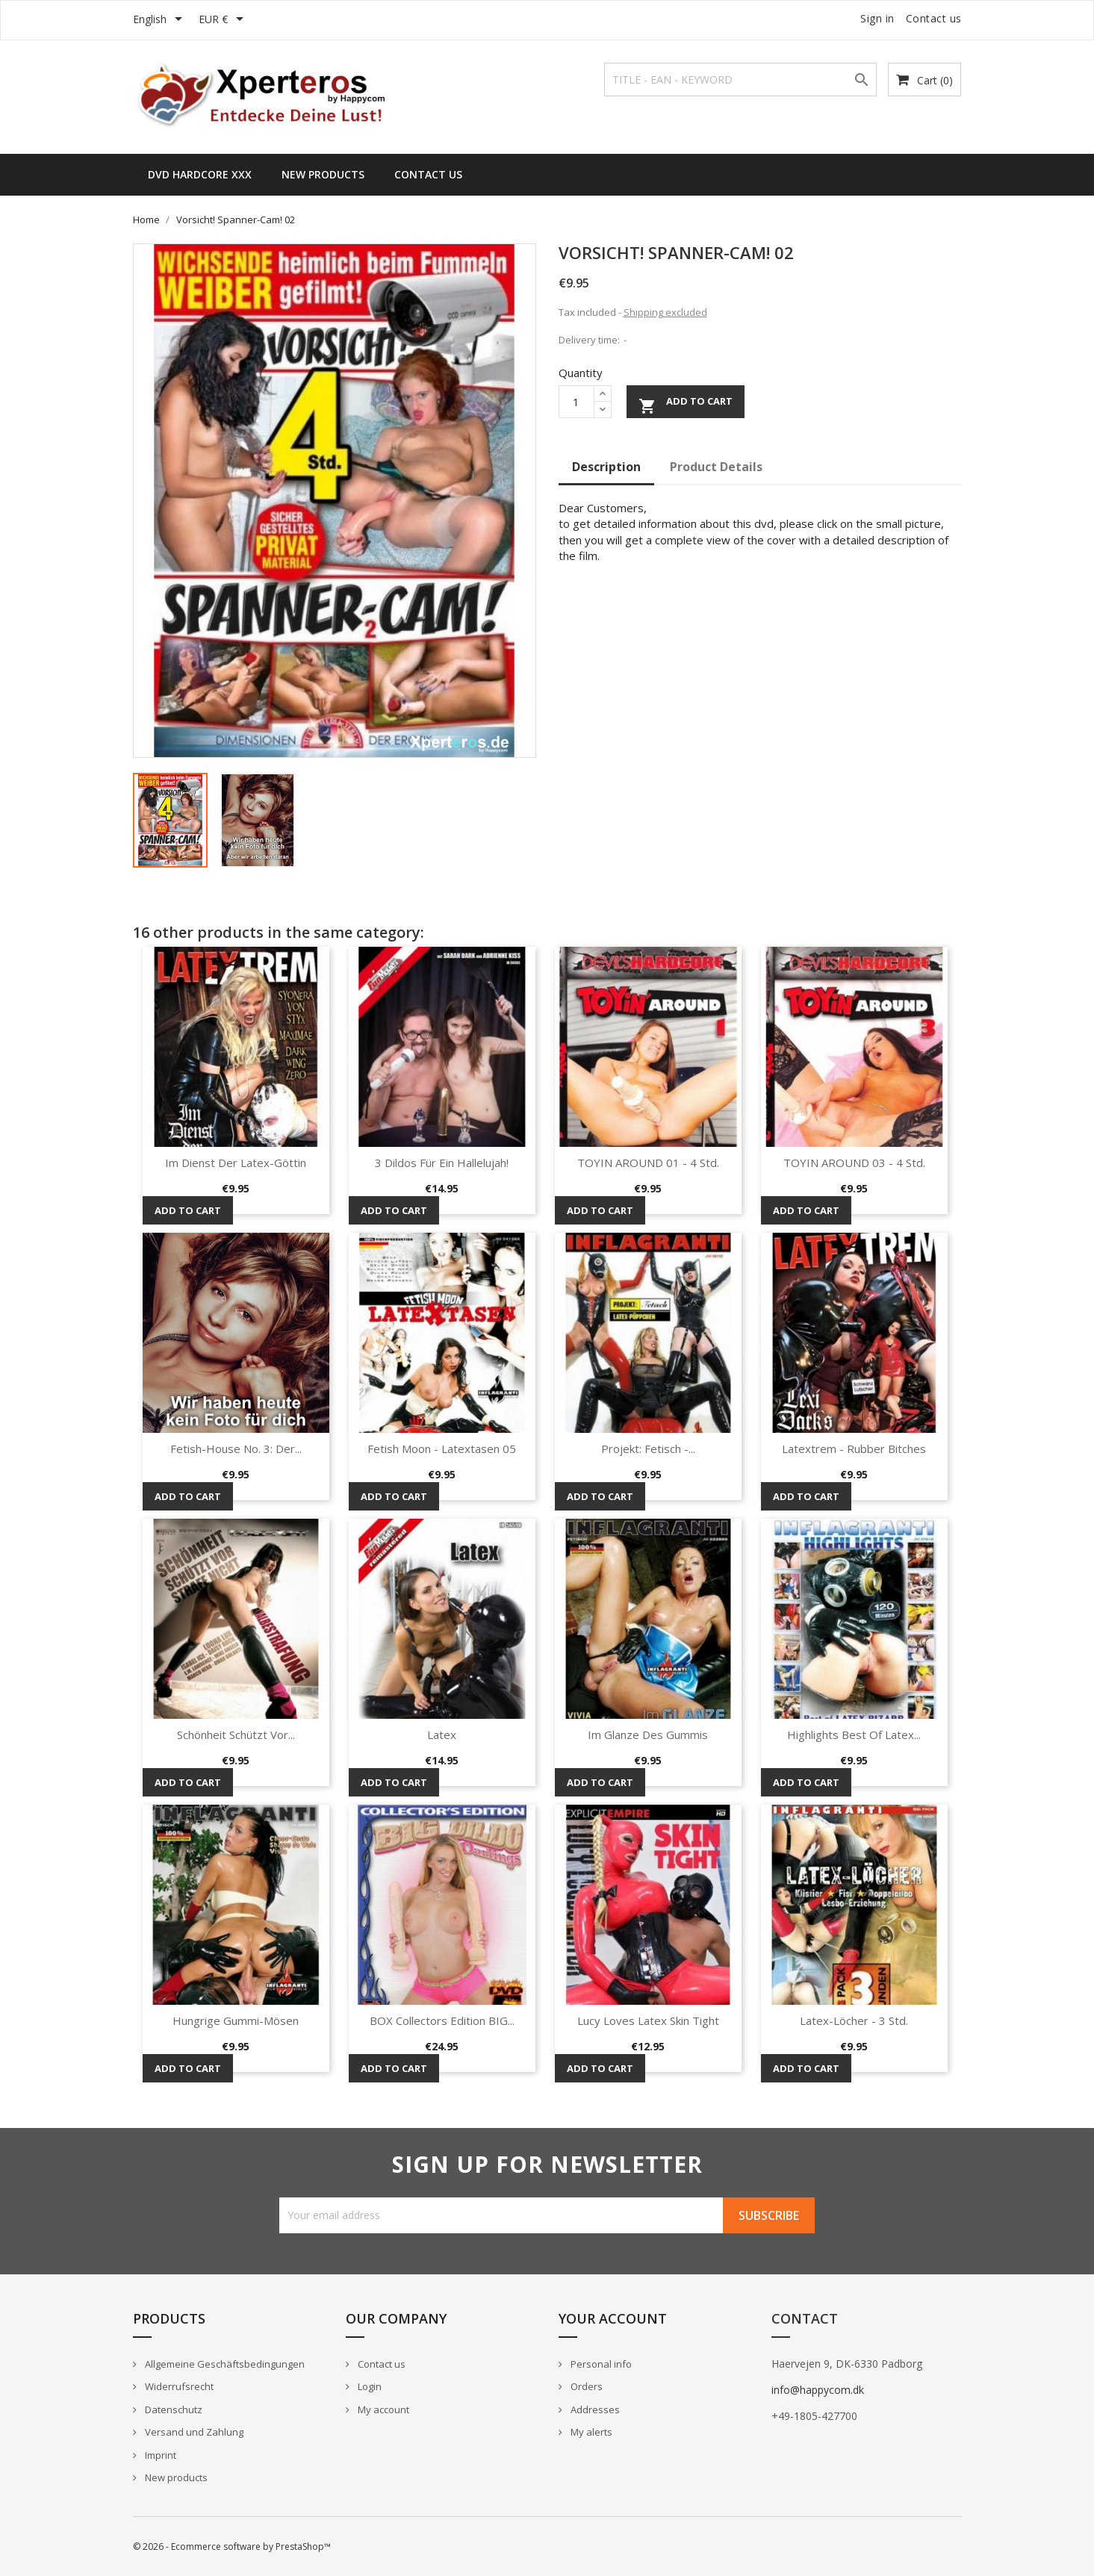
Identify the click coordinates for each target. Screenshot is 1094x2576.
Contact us (934, 18)
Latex (441, 1734)
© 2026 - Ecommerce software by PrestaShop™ (232, 2546)
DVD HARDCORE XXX (200, 174)
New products (175, 2477)
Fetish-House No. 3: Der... (236, 1448)
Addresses (594, 2409)
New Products (323, 174)
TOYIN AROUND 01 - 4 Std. (648, 1162)
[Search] (740, 79)
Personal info (600, 2364)
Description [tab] (606, 466)
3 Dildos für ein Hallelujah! (442, 1162)
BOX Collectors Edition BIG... (442, 2020)
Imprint (159, 2455)
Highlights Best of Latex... (854, 1734)
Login (368, 2386)
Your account (613, 2318)
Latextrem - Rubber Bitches (854, 1448)
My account (382, 2409)
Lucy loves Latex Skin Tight (648, 2020)
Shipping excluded (665, 312)
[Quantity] (576, 401)
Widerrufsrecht (178, 2386)
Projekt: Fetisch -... (648, 1448)
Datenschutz (172, 2409)
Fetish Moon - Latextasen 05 (441, 1448)
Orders (585, 2386)
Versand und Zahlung (193, 2432)
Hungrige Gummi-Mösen (236, 2020)
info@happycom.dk (817, 2390)
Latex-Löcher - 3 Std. (854, 2020)
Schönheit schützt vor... (236, 1734)
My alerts (590, 2432)
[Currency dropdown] (224, 20)
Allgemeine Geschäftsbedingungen (224, 2364)
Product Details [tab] (716, 466)
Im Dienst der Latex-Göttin (235, 1162)
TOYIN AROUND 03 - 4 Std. (854, 1162)
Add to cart (685, 404)
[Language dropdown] (160, 20)
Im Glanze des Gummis (648, 1734)
